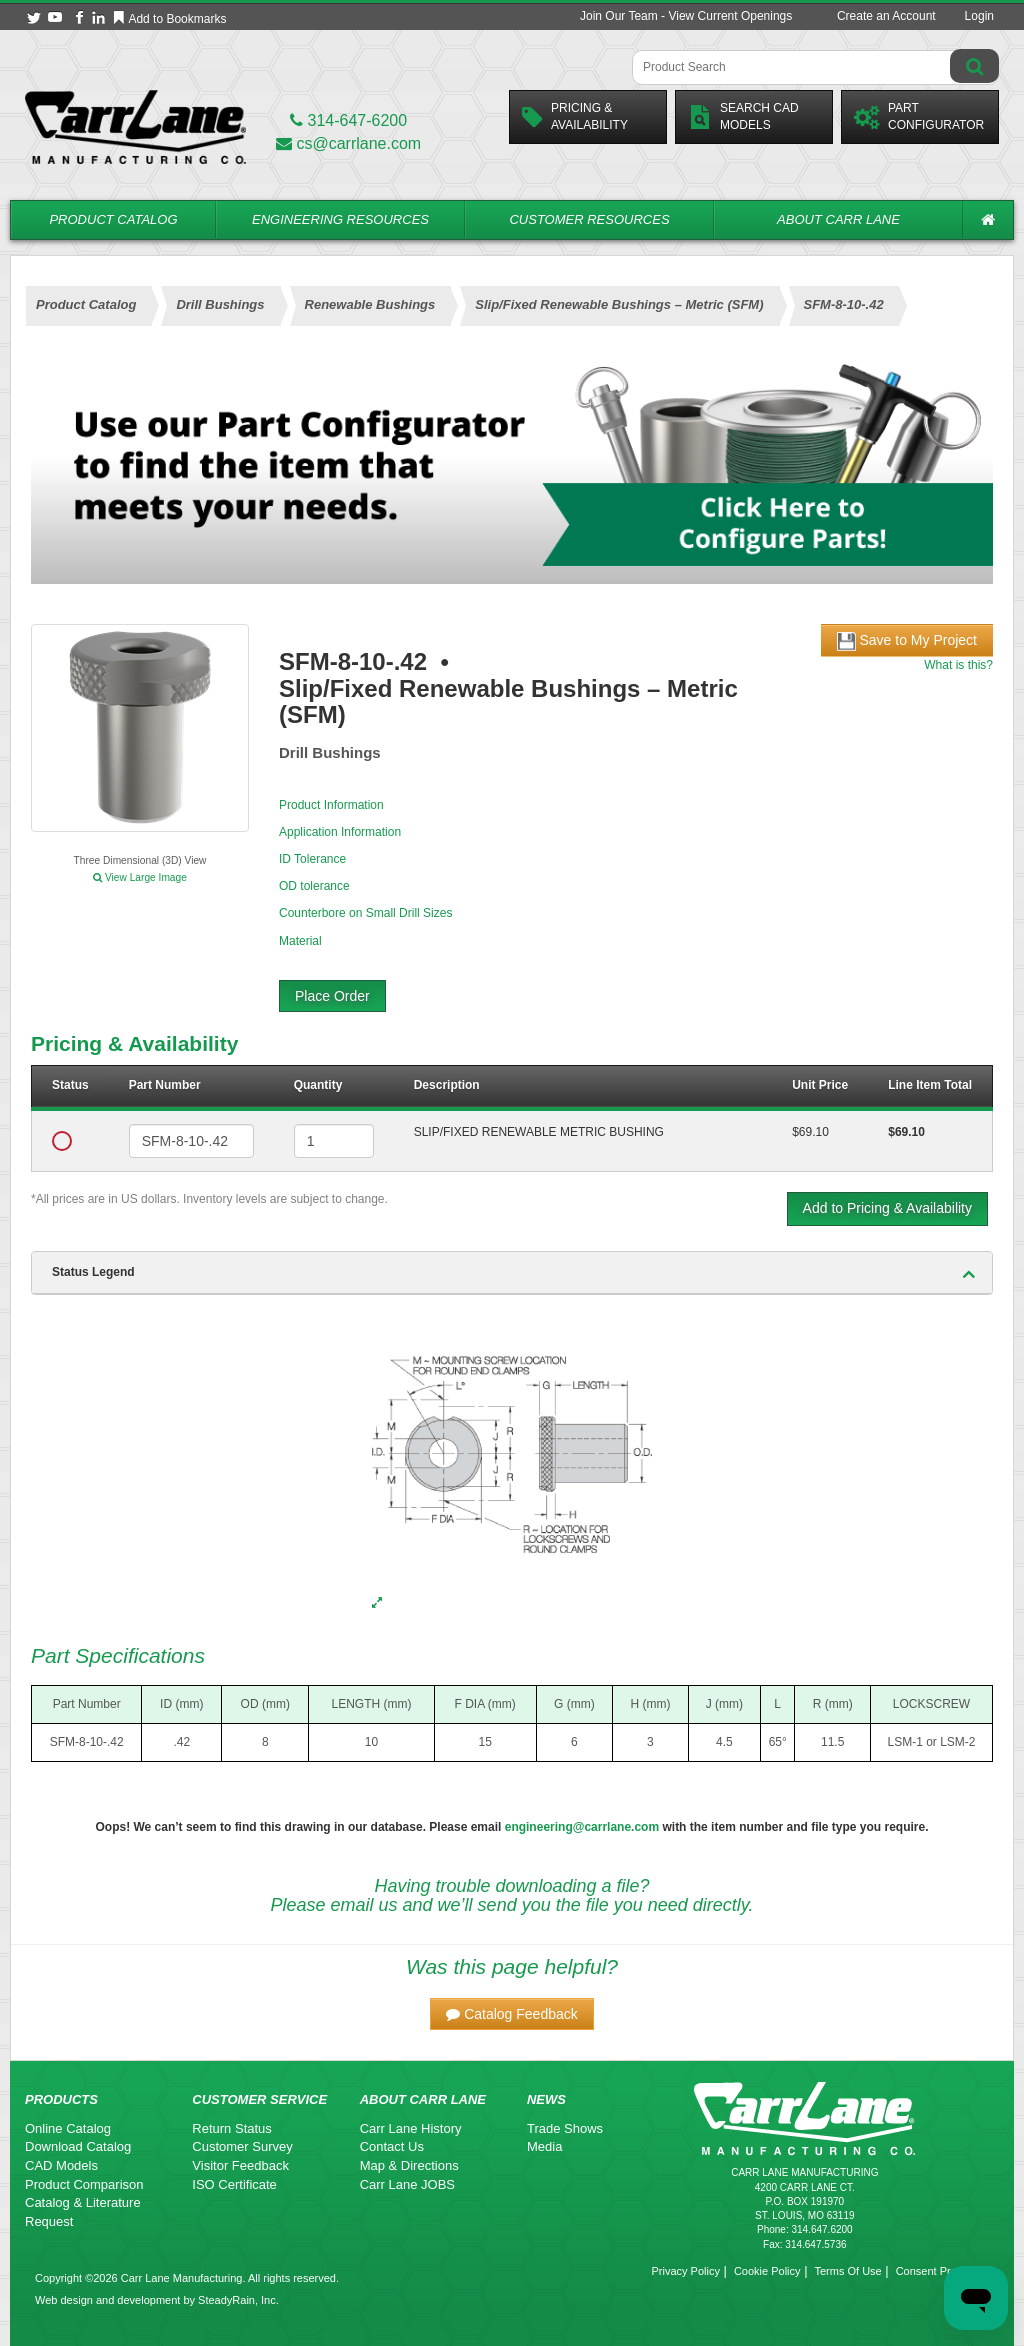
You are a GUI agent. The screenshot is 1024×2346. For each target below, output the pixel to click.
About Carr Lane (838, 219)
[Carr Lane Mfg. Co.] (135, 126)
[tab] (512, 1273)
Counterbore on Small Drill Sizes (365, 913)
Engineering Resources (340, 219)
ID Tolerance (312, 859)
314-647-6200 (348, 120)
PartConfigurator (919, 116)
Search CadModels (743, 116)
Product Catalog (113, 219)
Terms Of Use (847, 2271)
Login (979, 16)
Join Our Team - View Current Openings (686, 16)
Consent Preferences (947, 2271)
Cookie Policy (767, 2271)
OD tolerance (314, 886)
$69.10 (810, 1132)
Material (300, 941)
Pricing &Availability (575, 116)
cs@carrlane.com (348, 143)
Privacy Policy (685, 2271)
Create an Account (886, 16)
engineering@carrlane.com (582, 1827)
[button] (512, 2014)
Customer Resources (589, 219)
